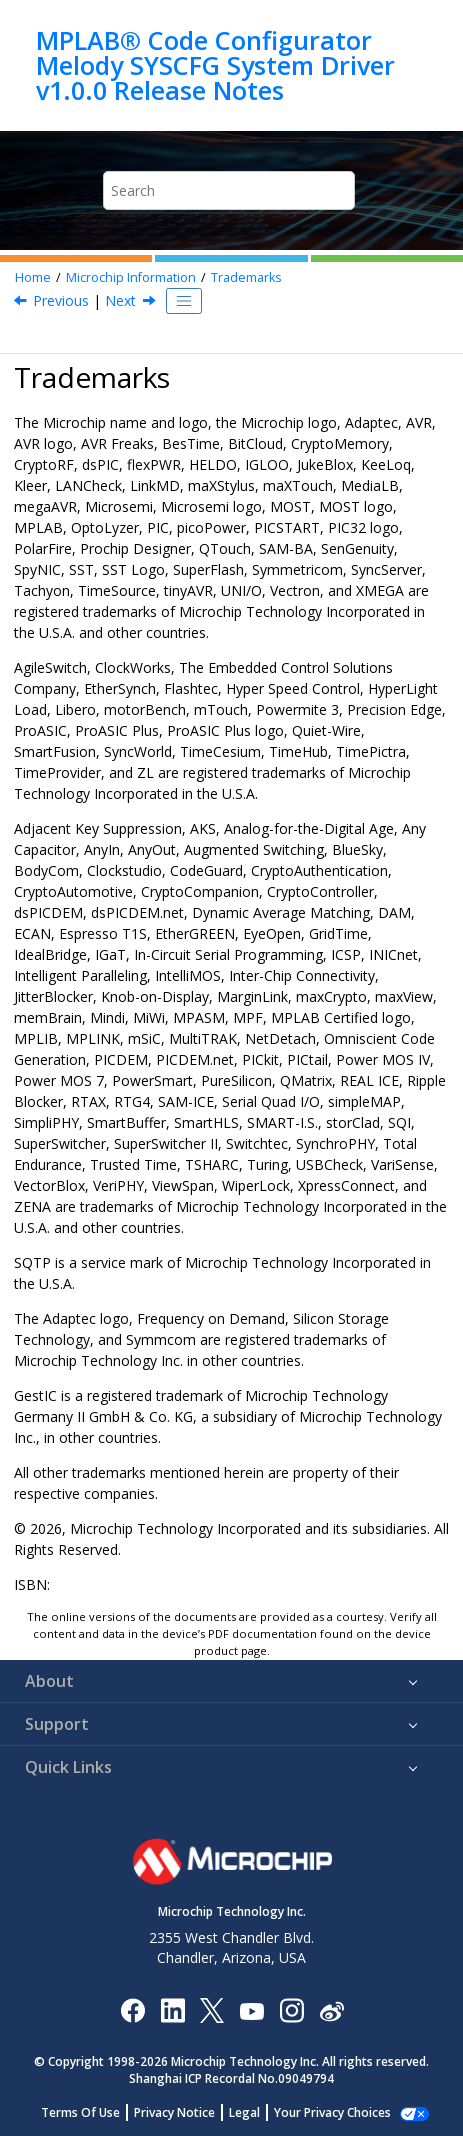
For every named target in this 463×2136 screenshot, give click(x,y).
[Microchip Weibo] (331, 2009)
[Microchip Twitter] (212, 2009)
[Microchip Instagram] (291, 2009)
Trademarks (246, 277)
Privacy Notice (174, 2112)
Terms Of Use (80, 2112)
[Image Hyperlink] (251, 2009)
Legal (244, 2112)
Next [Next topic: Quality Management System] (120, 300)
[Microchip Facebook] (132, 2009)
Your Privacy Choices (332, 2112)
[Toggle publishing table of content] (184, 301)
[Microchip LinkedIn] (172, 2009)
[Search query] (229, 190)
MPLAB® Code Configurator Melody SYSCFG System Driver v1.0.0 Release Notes (215, 65)
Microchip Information (131, 277)
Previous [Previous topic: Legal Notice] (61, 300)
